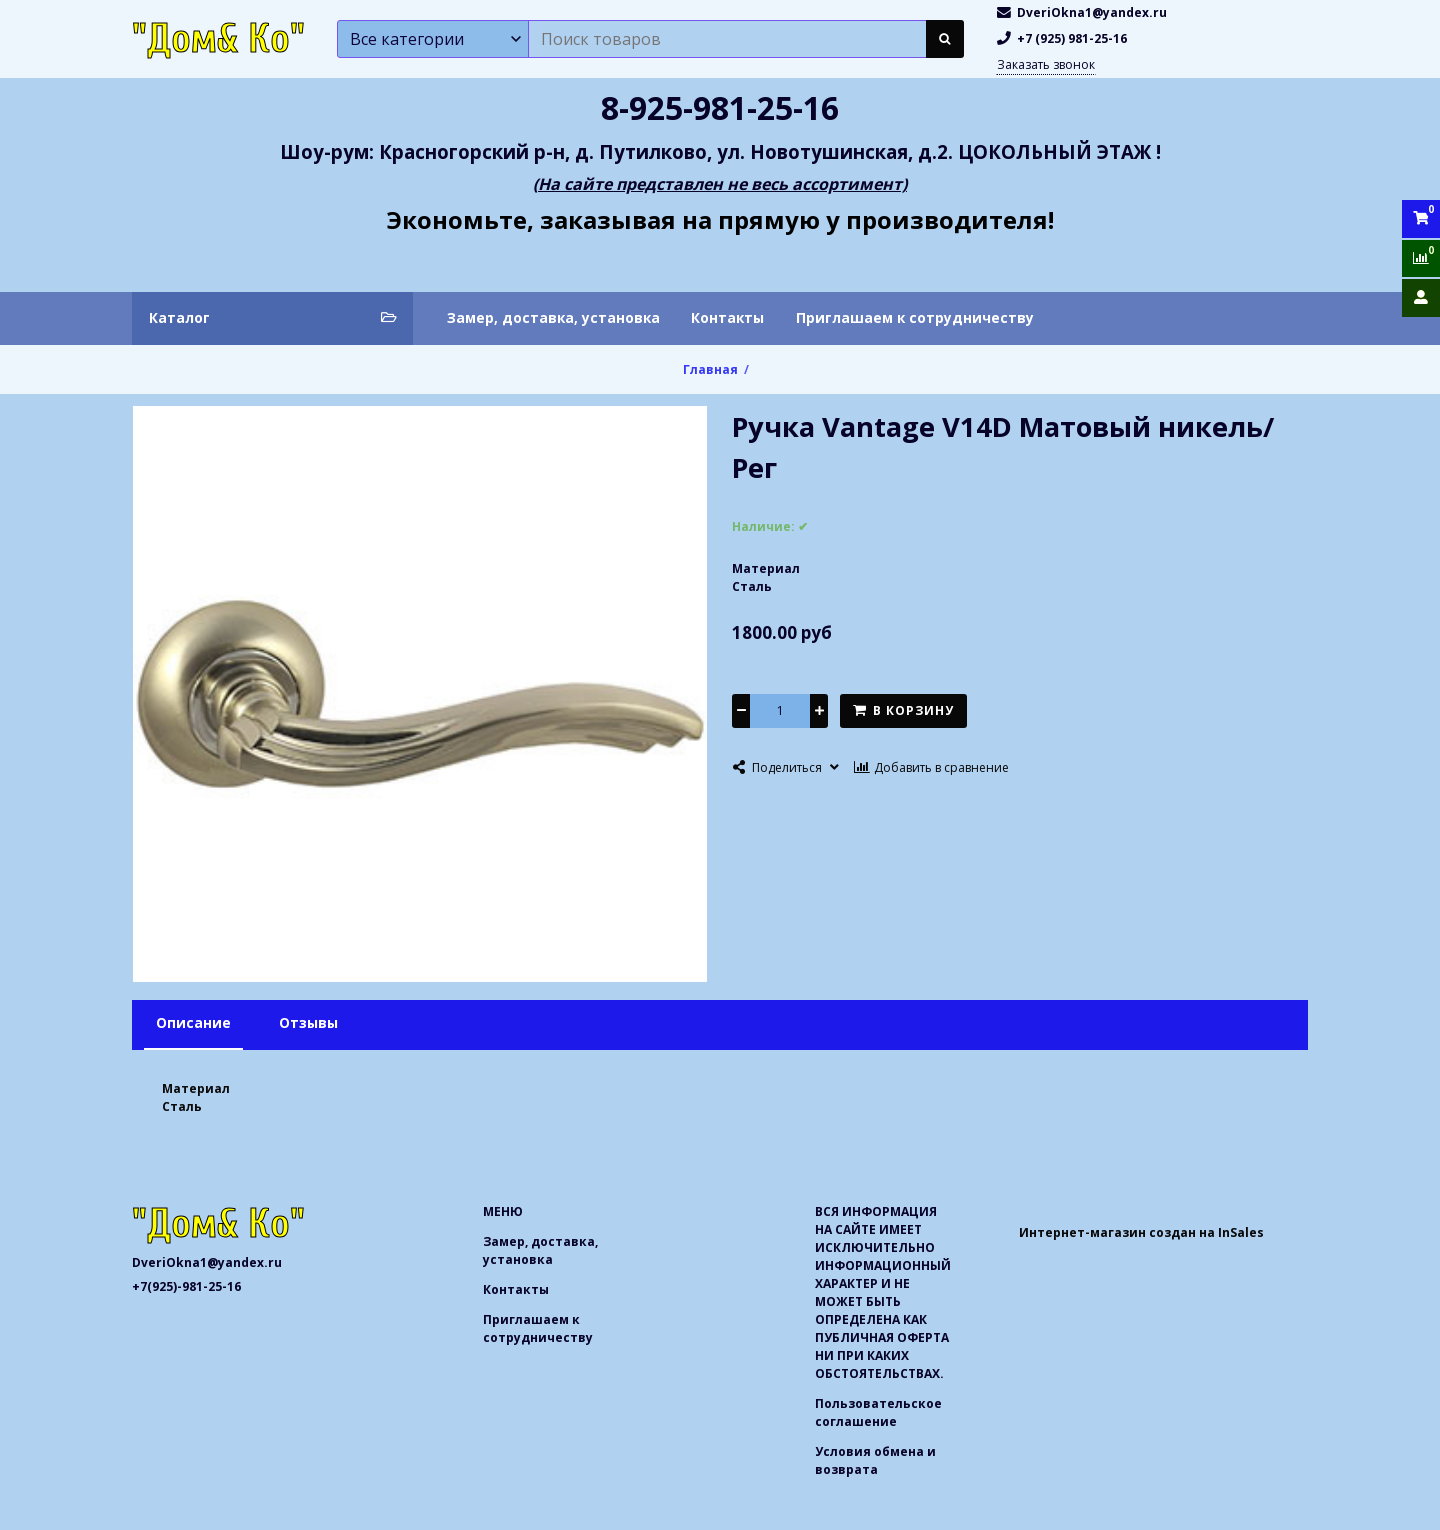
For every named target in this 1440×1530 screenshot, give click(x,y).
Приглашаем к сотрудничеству (915, 317)
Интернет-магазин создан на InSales (1141, 1232)
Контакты (727, 317)
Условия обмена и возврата (875, 1460)
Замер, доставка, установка (553, 317)
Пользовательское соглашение (878, 1412)
